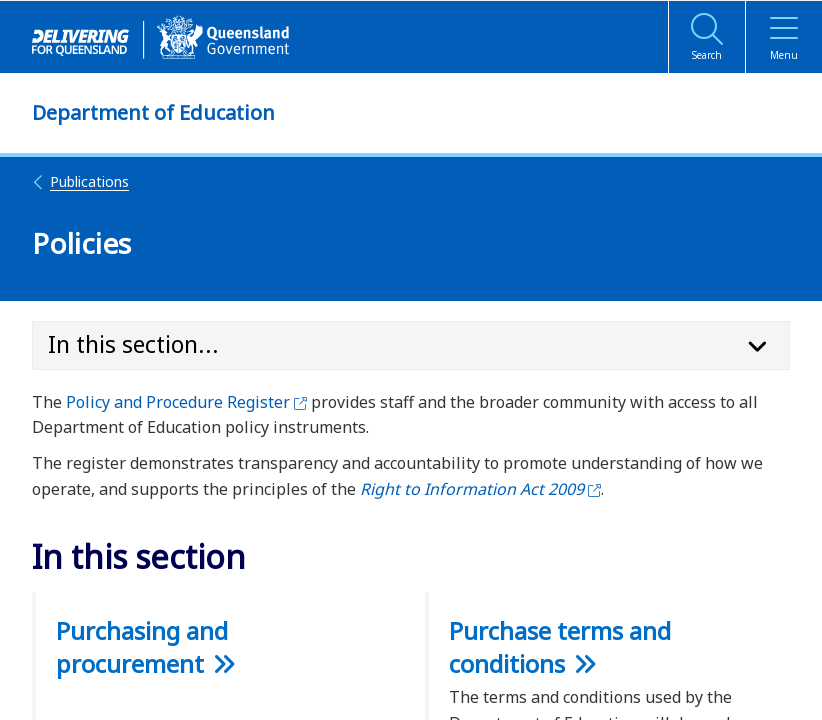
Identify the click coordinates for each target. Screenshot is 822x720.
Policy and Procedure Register (186, 402)
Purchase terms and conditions (560, 647)
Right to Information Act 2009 (480, 489)
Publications (80, 181)
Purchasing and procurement (142, 647)
